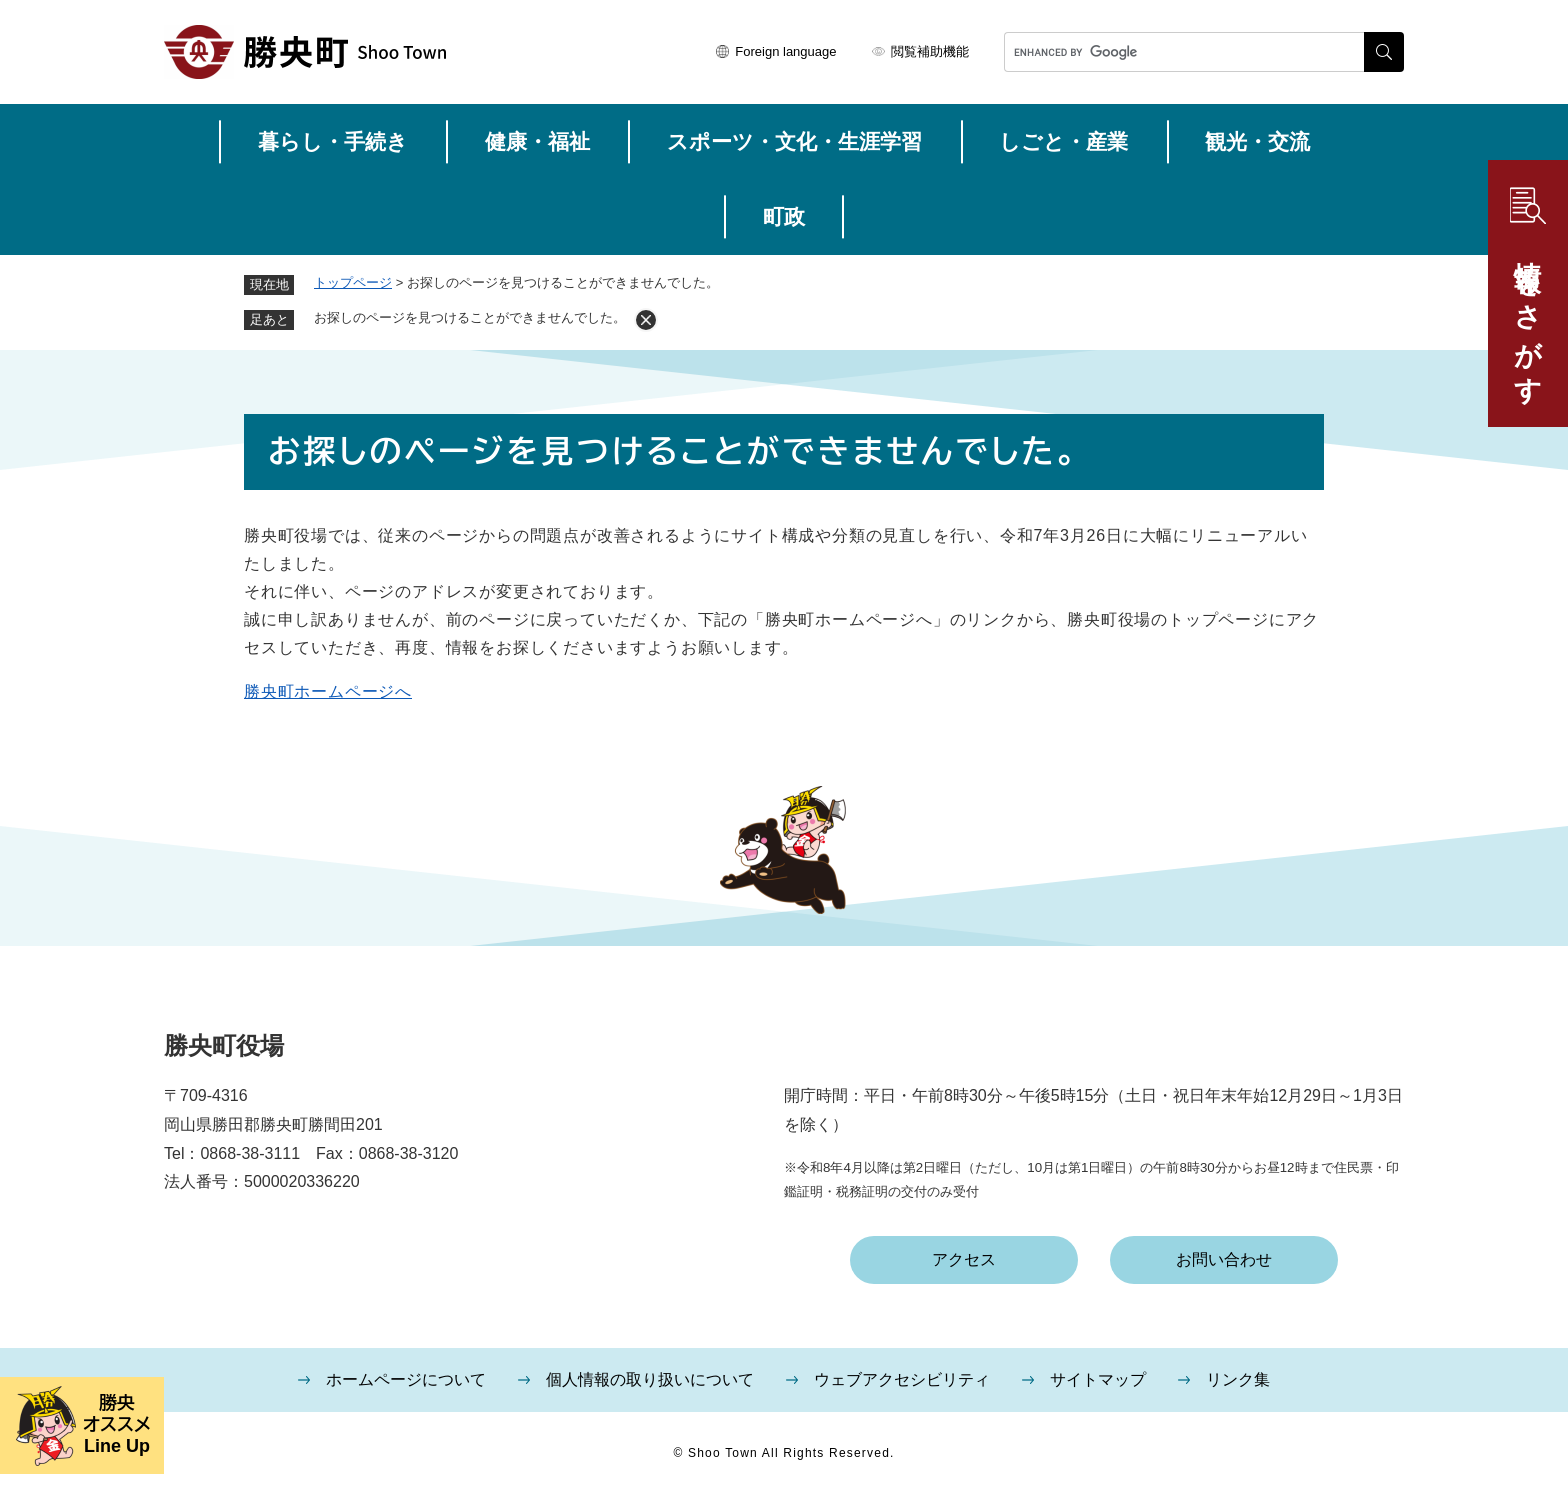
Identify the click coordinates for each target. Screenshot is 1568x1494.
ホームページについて (406, 1379)
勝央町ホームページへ (328, 691)
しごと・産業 (1063, 141)
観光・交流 (1257, 141)
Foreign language (785, 51)
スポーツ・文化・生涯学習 (794, 141)
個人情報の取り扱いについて (650, 1379)
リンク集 (1238, 1379)
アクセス (964, 1259)
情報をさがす (1528, 317)
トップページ (353, 282)
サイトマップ (1098, 1379)
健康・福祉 (537, 141)
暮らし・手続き (333, 141)
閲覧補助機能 (930, 51)
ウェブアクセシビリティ (902, 1379)
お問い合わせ (1224, 1259)
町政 (784, 216)
